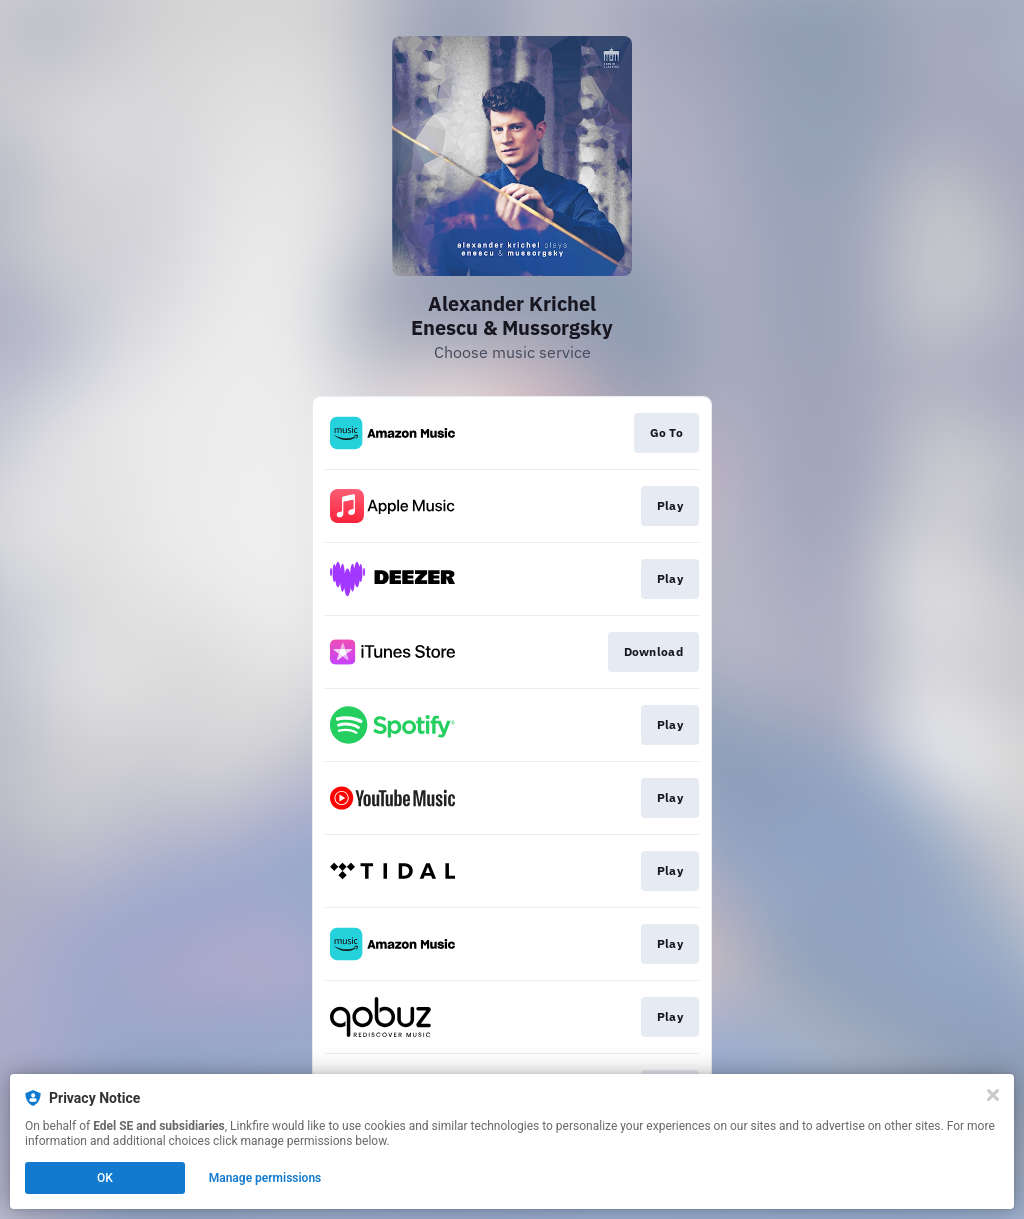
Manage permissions (265, 1178)
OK (105, 1178)
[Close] (993, 1095)
